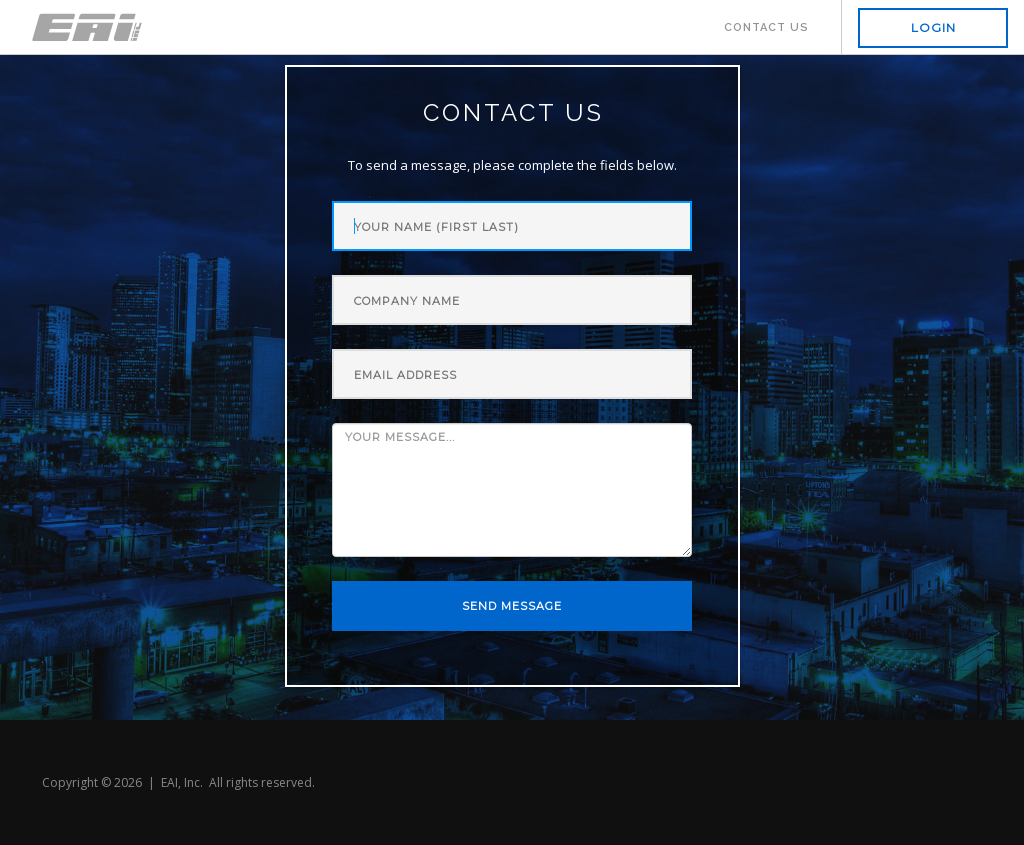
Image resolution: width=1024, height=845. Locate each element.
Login (933, 27)
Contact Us (766, 27)
